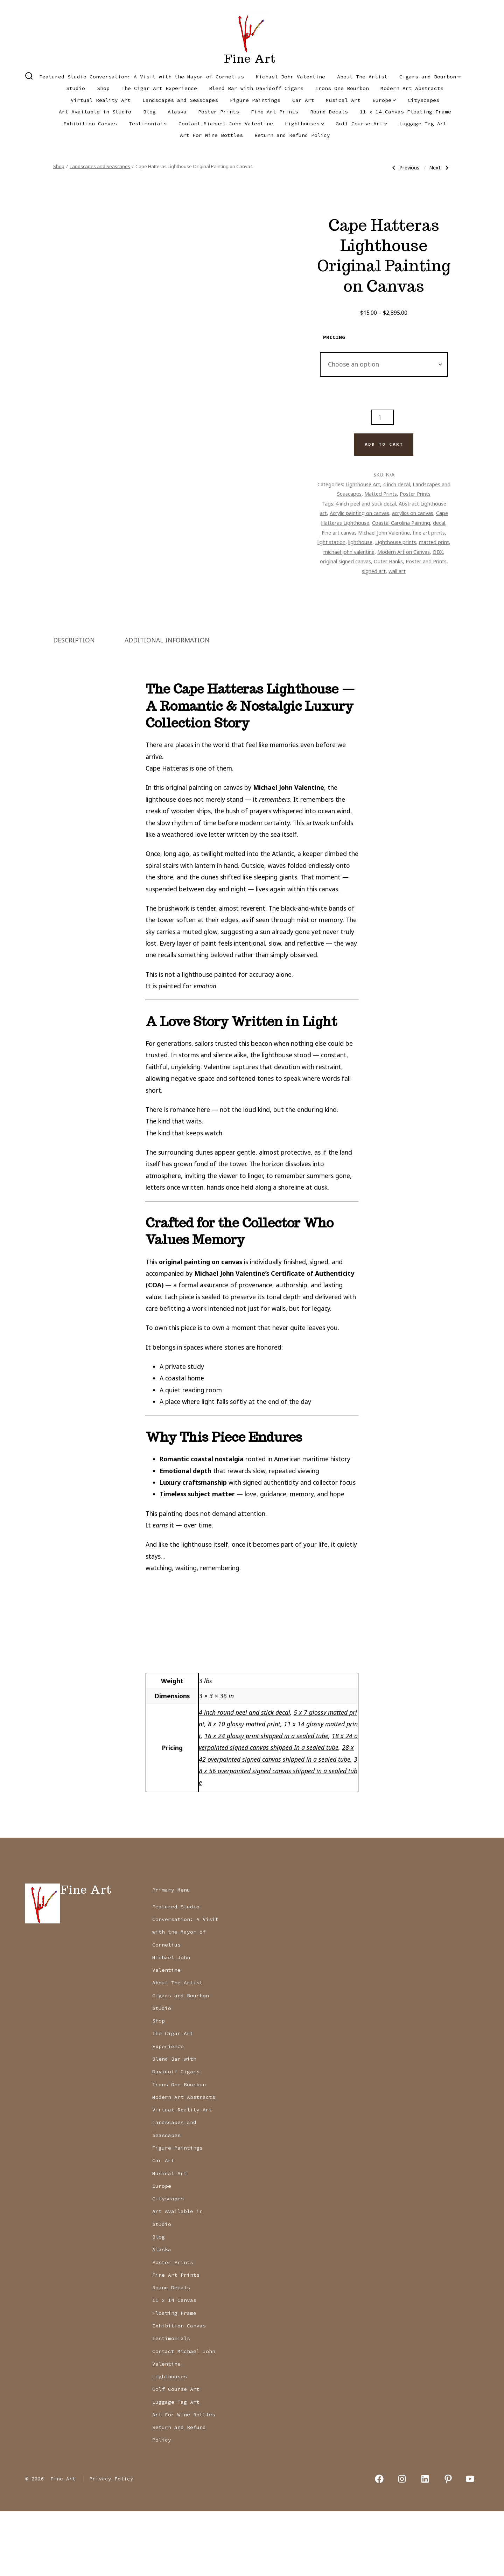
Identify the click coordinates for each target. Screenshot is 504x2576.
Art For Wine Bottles (211, 135)
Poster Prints (218, 112)
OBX (438, 551)
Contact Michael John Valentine (225, 123)
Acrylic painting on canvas (359, 512)
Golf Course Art (361, 123)
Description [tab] (74, 704)
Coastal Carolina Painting (401, 522)
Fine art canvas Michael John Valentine (366, 532)
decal (439, 522)
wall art (397, 571)
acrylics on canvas (412, 512)
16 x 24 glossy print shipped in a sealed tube (266, 1800)
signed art (374, 571)
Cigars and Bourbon (430, 77)
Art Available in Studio (95, 112)
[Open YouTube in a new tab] (470, 2543)
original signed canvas (345, 561)
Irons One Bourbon (342, 88)
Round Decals (329, 112)
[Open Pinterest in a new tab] (448, 2543)
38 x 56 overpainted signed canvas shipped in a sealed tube (278, 1835)
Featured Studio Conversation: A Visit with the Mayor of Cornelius (141, 77)
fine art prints (429, 532)
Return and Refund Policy (292, 135)
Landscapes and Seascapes (180, 100)
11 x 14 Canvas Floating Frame (405, 112)
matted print (434, 541)
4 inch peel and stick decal (366, 503)
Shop (103, 88)
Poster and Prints (426, 561)
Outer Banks (388, 561)
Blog (149, 112)
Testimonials (148, 123)
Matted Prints (380, 493)
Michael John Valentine (290, 77)
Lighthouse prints (395, 541)
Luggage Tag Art (423, 123)
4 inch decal (396, 484)
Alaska (177, 112)
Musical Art (343, 100)
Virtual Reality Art (101, 100)
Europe (384, 100)
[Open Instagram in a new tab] (402, 2543)
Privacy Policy (111, 2543)
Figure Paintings (255, 100)
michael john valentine (348, 551)
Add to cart (384, 444)
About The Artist (362, 77)
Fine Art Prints (274, 112)
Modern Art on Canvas (403, 551)
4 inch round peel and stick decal (244, 1777)
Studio (75, 88)
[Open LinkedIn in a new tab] (425, 2543)
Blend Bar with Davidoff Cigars (256, 88)
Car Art (303, 100)
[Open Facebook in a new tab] (379, 2543)
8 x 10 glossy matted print (244, 1788)
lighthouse (360, 541)
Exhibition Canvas (90, 123)
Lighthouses (304, 123)
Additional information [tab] (167, 704)
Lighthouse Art (362, 484)
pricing (334, 337)
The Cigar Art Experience (159, 88)
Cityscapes (423, 100)
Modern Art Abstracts (411, 88)
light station (331, 541)
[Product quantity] (382, 417)
